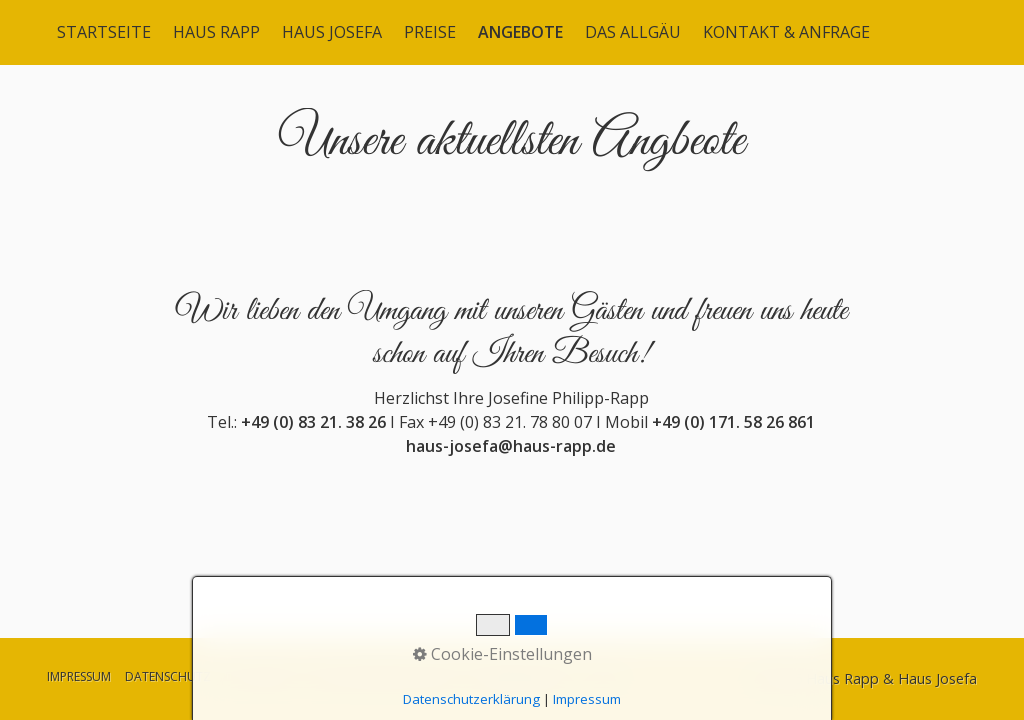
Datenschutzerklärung (471, 699)
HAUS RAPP (216, 32)
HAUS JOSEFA (332, 32)
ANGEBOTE (520, 32)
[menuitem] (105, 32)
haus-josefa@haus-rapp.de (511, 463)
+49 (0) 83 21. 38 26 (313, 439)
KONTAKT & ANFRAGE (786, 32)
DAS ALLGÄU (633, 32)
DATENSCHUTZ (168, 676)
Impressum (587, 699)
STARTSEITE (104, 32)
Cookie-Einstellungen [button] (502, 654)
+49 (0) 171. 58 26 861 (733, 439)
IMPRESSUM (79, 676)
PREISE (430, 32)
